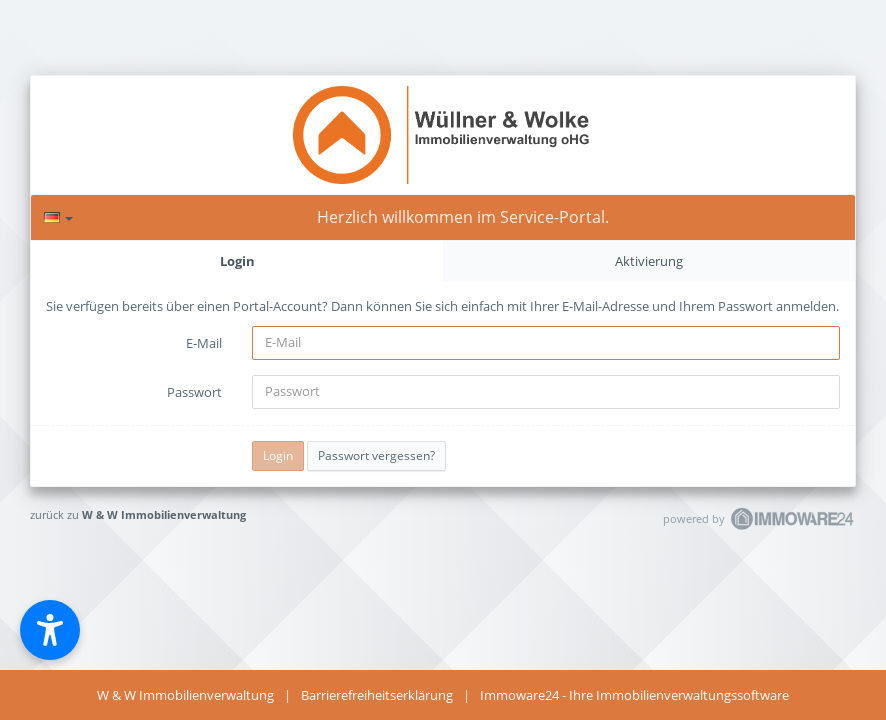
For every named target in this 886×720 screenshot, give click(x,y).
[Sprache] (58, 217)
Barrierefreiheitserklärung (377, 695)
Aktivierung (649, 261)
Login (237, 261)
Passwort (194, 392)
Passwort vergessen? (376, 455)
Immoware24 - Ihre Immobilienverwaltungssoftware (634, 695)
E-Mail (204, 343)
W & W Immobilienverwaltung (164, 514)
